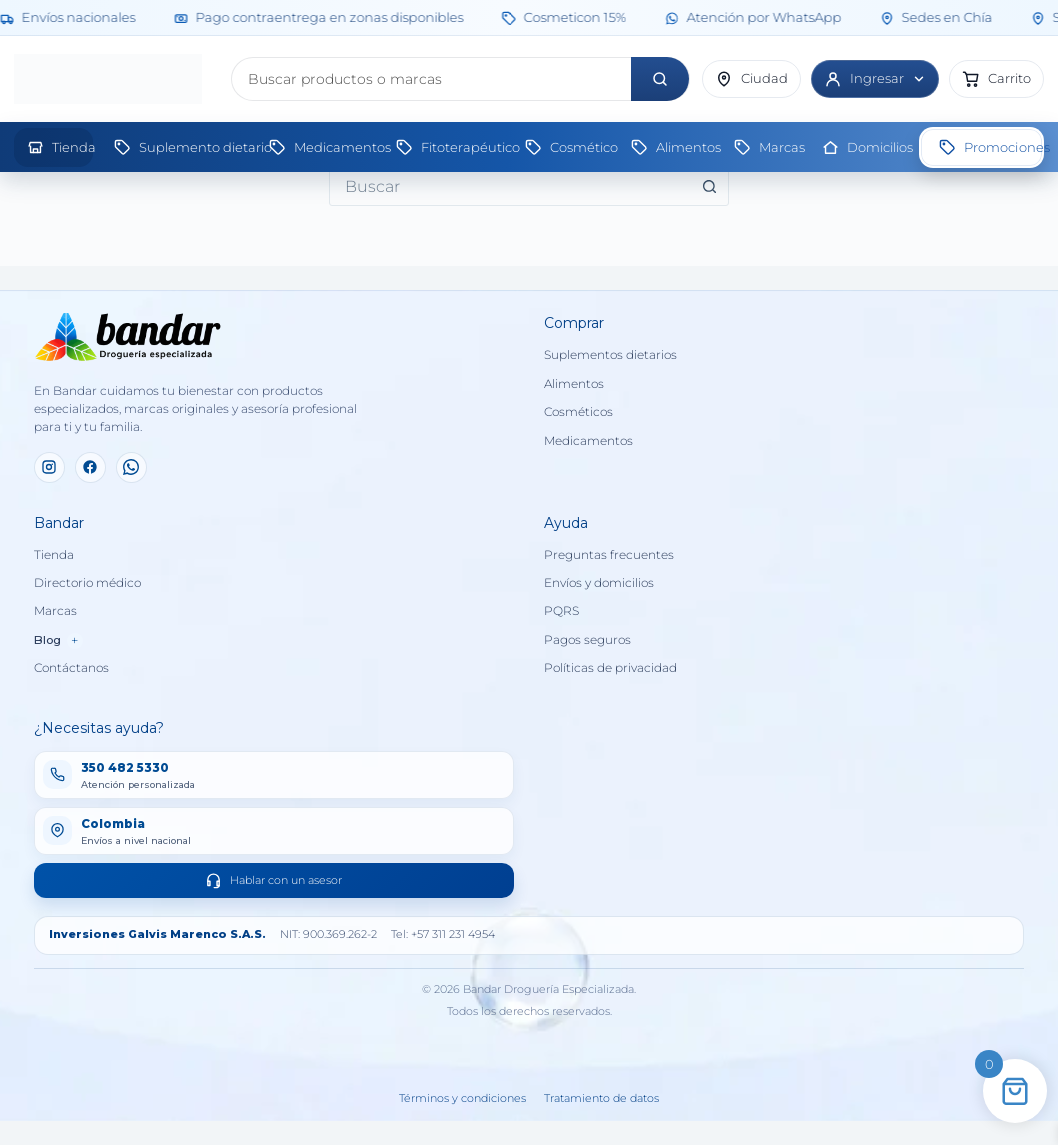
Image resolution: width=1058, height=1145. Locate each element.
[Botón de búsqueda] (709, 186)
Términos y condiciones (462, 1098)
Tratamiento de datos (601, 1098)
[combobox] (510, 186)
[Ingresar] (875, 79)
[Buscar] (660, 79)
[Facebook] (90, 467)
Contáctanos (71, 668)
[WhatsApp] (131, 467)
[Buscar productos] (431, 79)
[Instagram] (49, 467)
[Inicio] (116, 79)
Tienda (54, 555)
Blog (58, 640)
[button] (996, 79)
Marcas (55, 611)
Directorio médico (87, 583)
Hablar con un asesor (273, 880)
